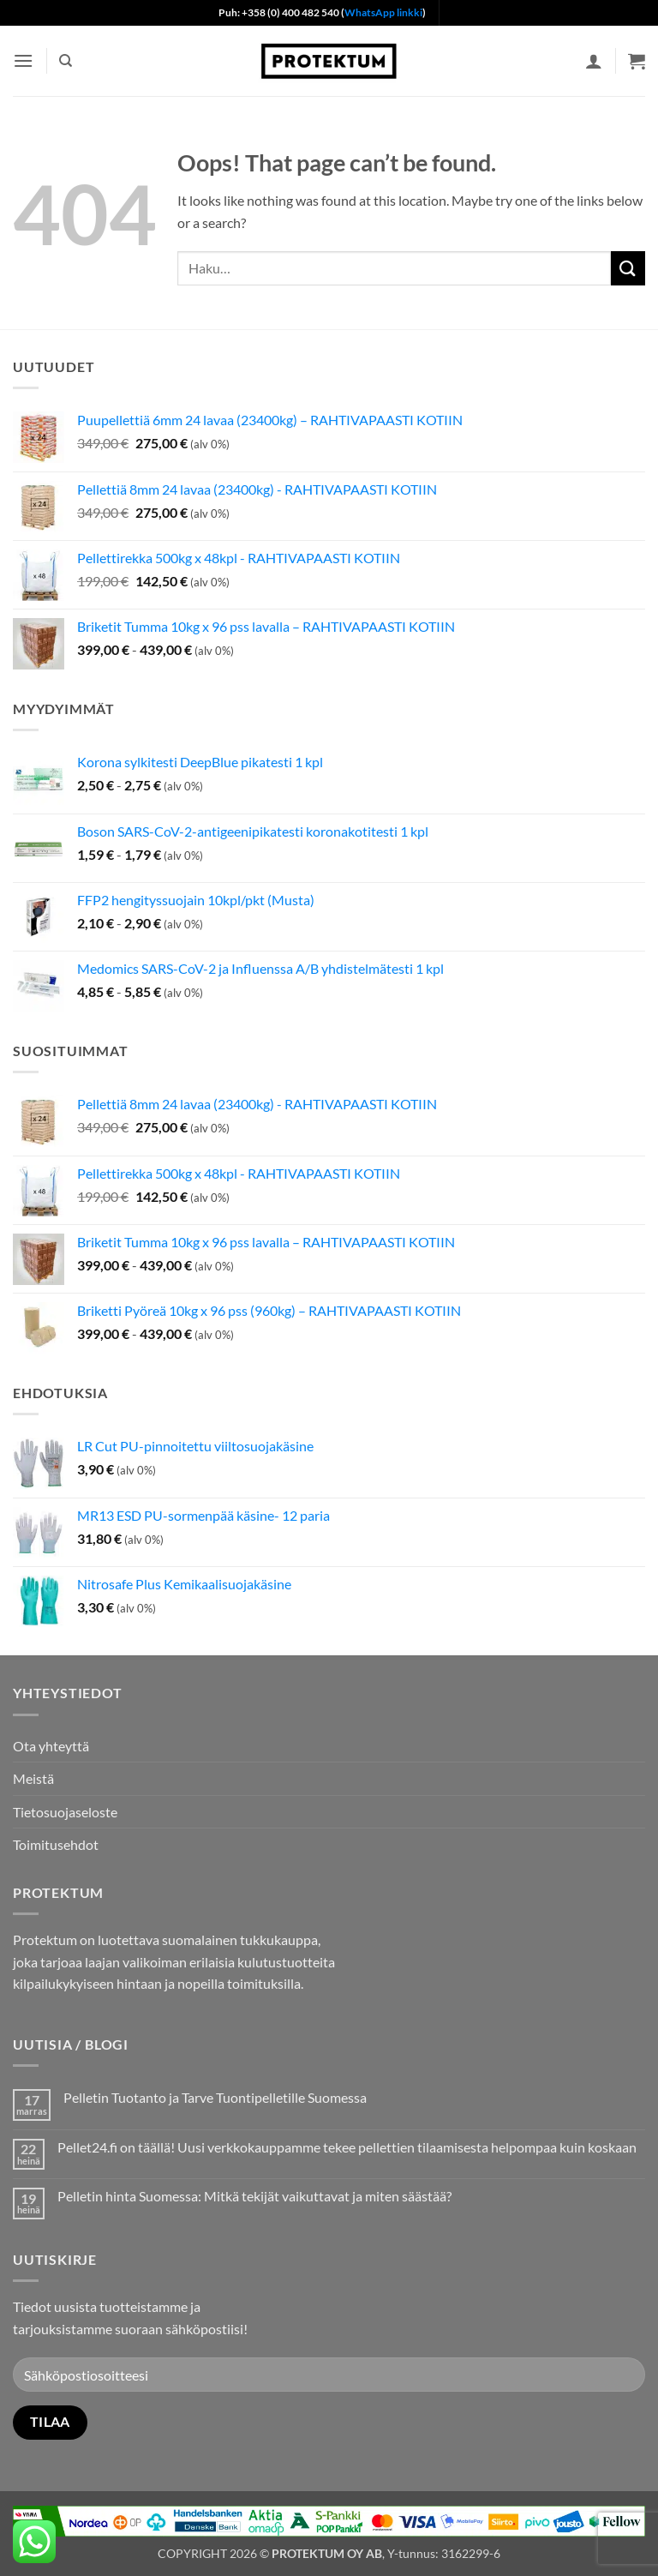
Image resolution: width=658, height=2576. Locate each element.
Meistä (33, 1778)
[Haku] (65, 61)
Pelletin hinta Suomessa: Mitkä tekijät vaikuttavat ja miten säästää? (254, 2196)
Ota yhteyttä (51, 1746)
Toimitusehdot (56, 1844)
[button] (23, 60)
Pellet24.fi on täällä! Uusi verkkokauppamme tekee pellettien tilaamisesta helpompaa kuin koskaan (347, 2147)
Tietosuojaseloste (65, 1812)
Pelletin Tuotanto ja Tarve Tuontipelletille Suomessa (215, 2097)
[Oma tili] (593, 61)
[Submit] (628, 268)
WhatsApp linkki (383, 12)
